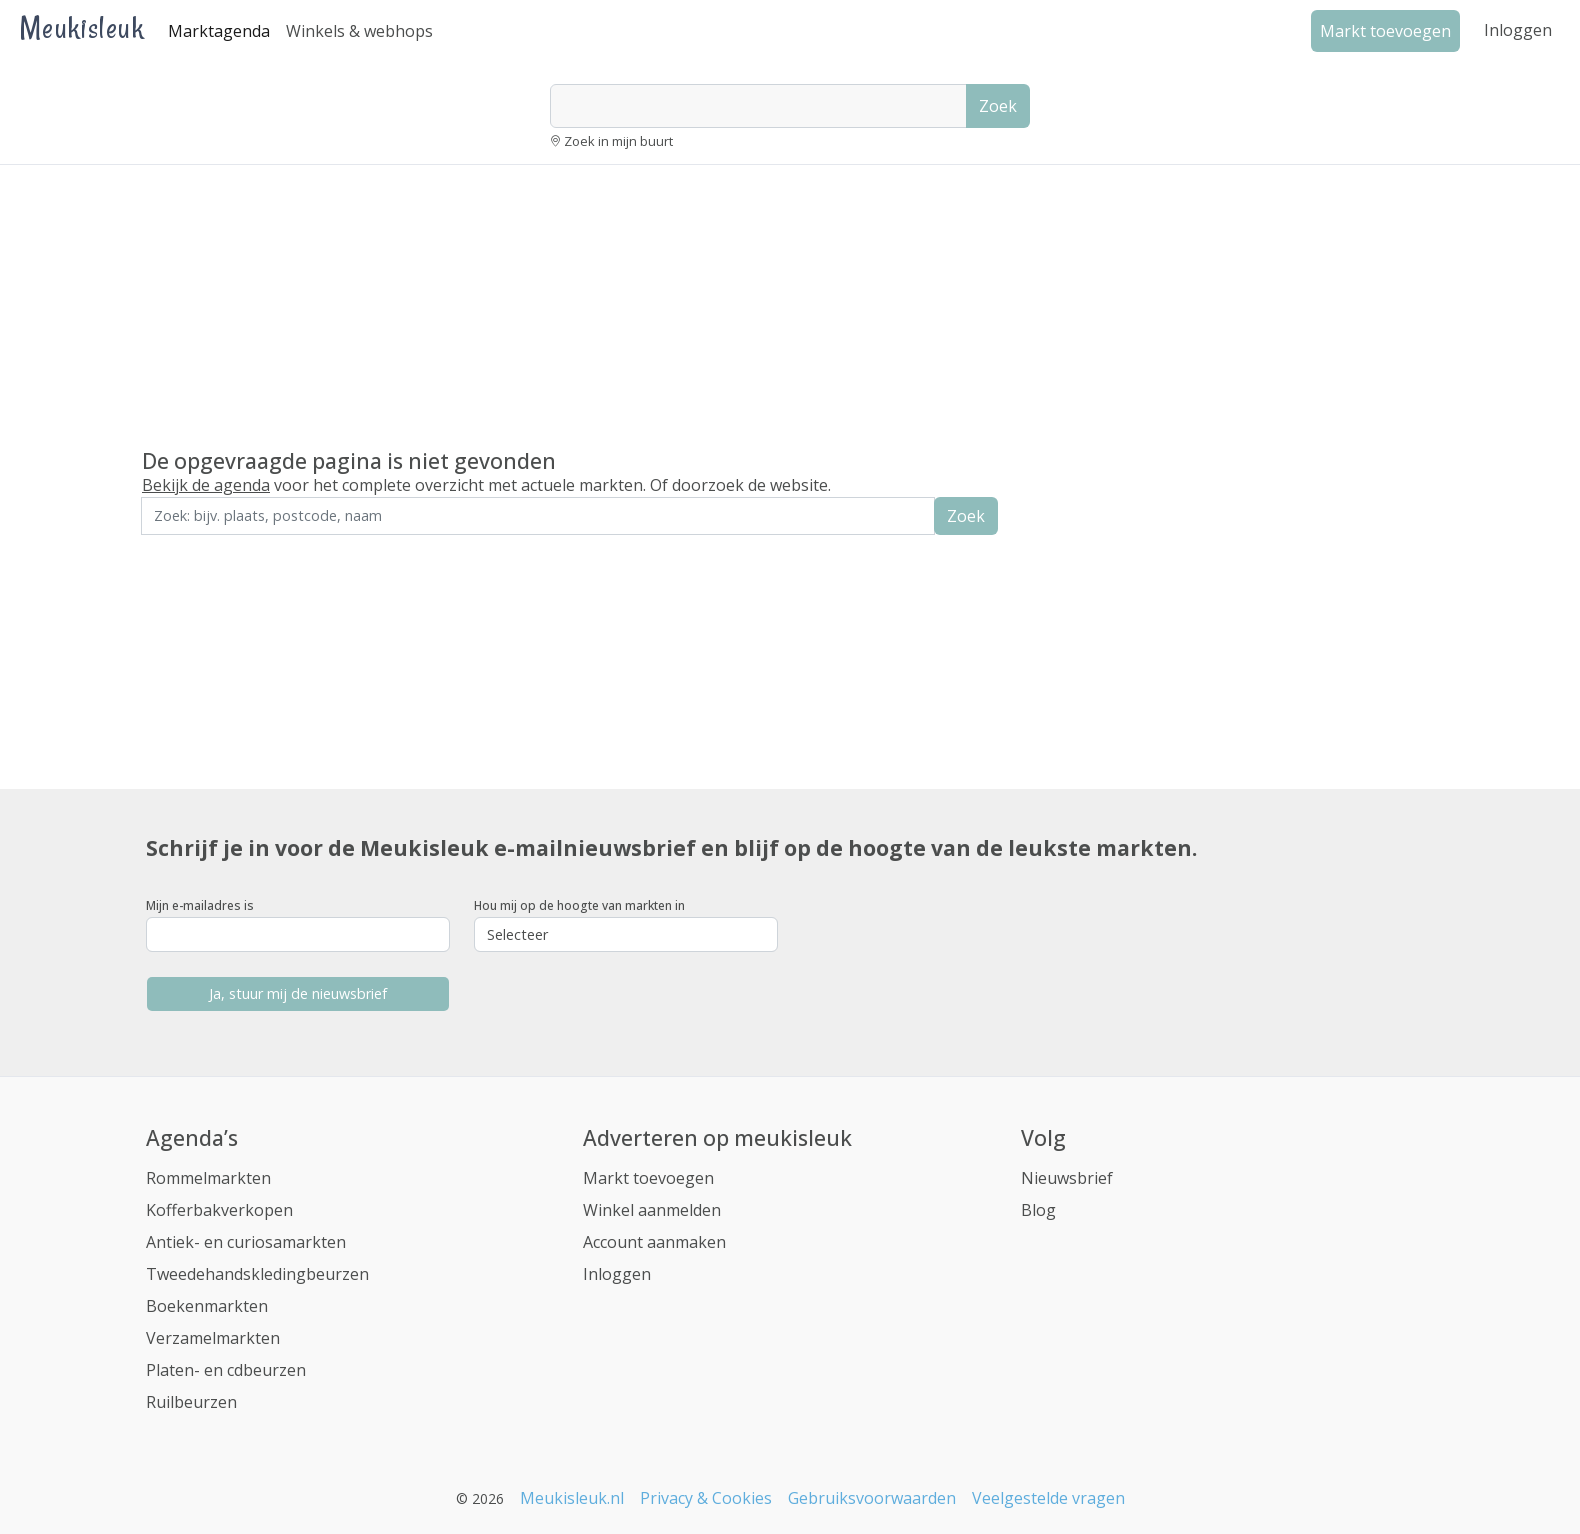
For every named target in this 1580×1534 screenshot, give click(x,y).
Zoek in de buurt (197, 548)
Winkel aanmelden (652, 1210)
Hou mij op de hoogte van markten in (579, 905)
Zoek (998, 106)
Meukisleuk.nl (572, 1498)
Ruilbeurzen (191, 1402)
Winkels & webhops (359, 31)
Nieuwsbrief (1067, 1178)
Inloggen (1518, 30)
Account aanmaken (654, 1242)
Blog (1038, 1210)
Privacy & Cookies (706, 1498)
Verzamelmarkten (213, 1338)
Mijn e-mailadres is (200, 905)
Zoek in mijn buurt (618, 141)
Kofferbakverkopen (219, 1210)
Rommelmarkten (208, 1178)
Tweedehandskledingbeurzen (257, 1274)
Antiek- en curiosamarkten (246, 1242)
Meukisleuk (82, 27)
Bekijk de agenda (206, 485)
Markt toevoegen (648, 1178)
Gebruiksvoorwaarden (872, 1498)
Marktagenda (219, 31)
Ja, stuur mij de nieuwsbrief (298, 993)
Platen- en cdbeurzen (226, 1370)
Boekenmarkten (207, 1306)
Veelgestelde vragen (1048, 1498)
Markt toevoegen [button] (1385, 31)
